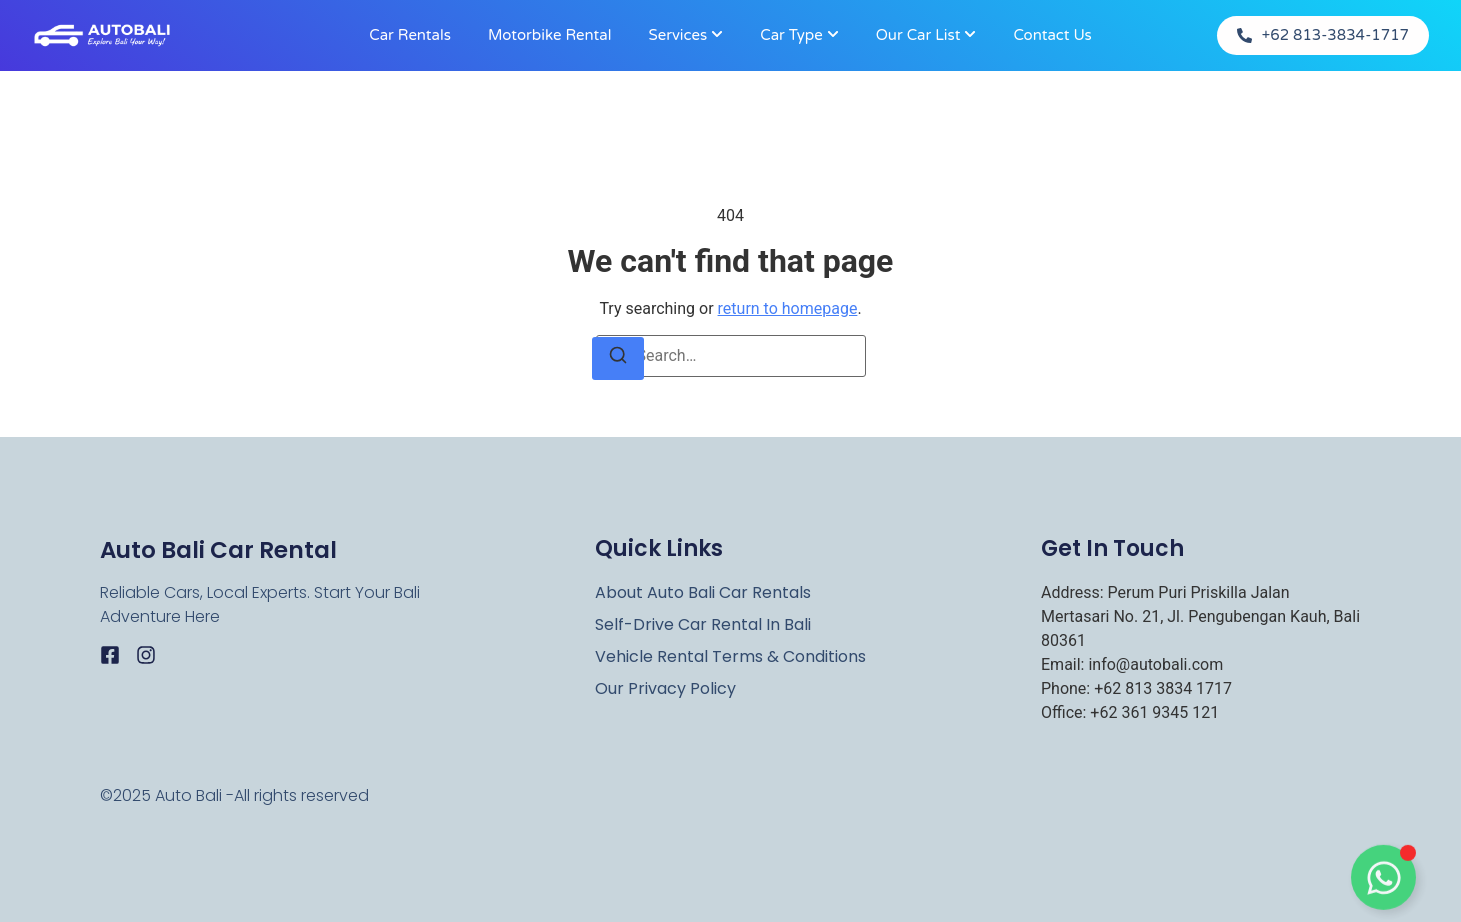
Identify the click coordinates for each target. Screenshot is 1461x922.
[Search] (618, 358)
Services (677, 35)
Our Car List (918, 35)
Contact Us (1052, 35)
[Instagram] (146, 655)
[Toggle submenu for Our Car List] (968, 35)
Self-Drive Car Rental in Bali (703, 625)
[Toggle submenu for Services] (715, 35)
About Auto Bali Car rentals (703, 593)
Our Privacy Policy (665, 689)
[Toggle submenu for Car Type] (831, 35)
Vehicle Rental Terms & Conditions (730, 657)
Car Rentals (410, 35)
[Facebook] (110, 655)
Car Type (791, 35)
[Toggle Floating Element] (1383, 880)
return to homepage (788, 308)
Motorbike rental (549, 35)
